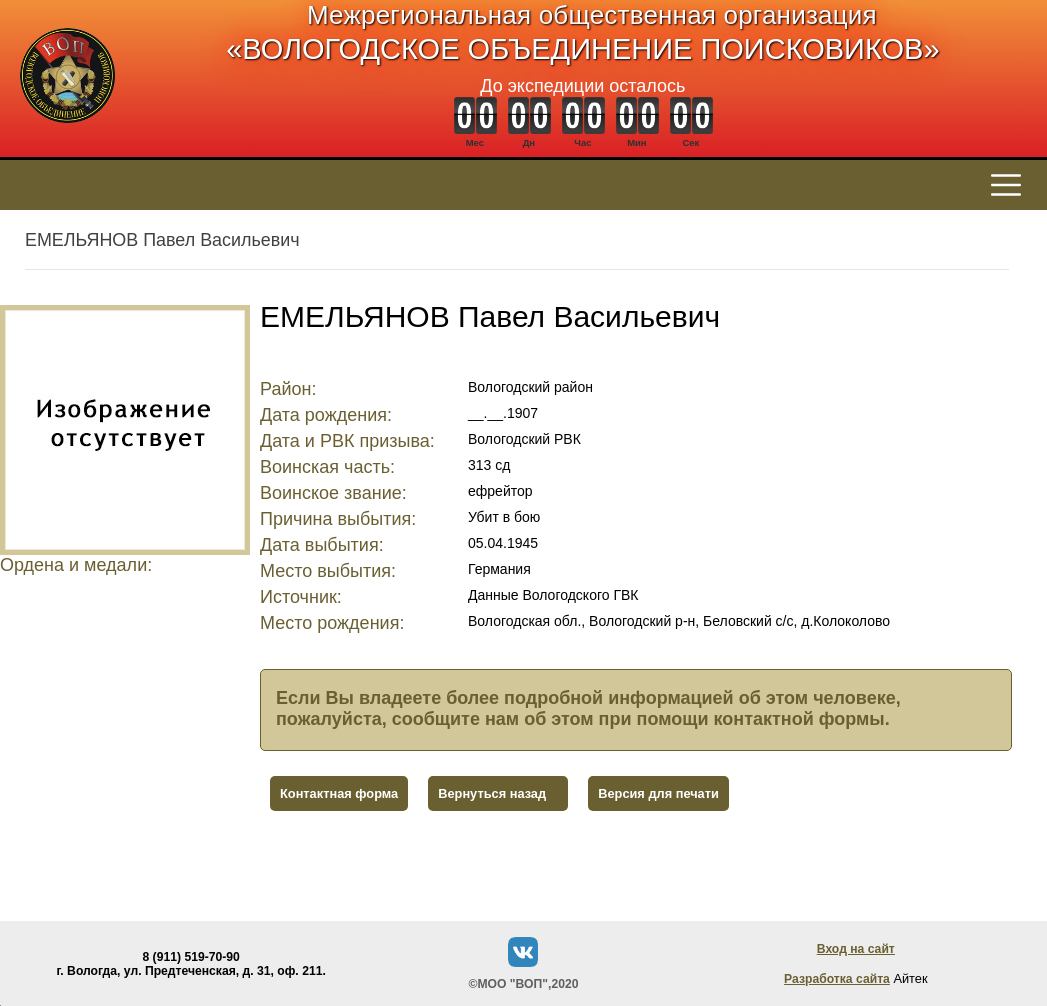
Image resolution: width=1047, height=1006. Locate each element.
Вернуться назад (492, 793)
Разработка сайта (837, 979)
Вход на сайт (856, 949)
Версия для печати (658, 793)
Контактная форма (339, 793)
